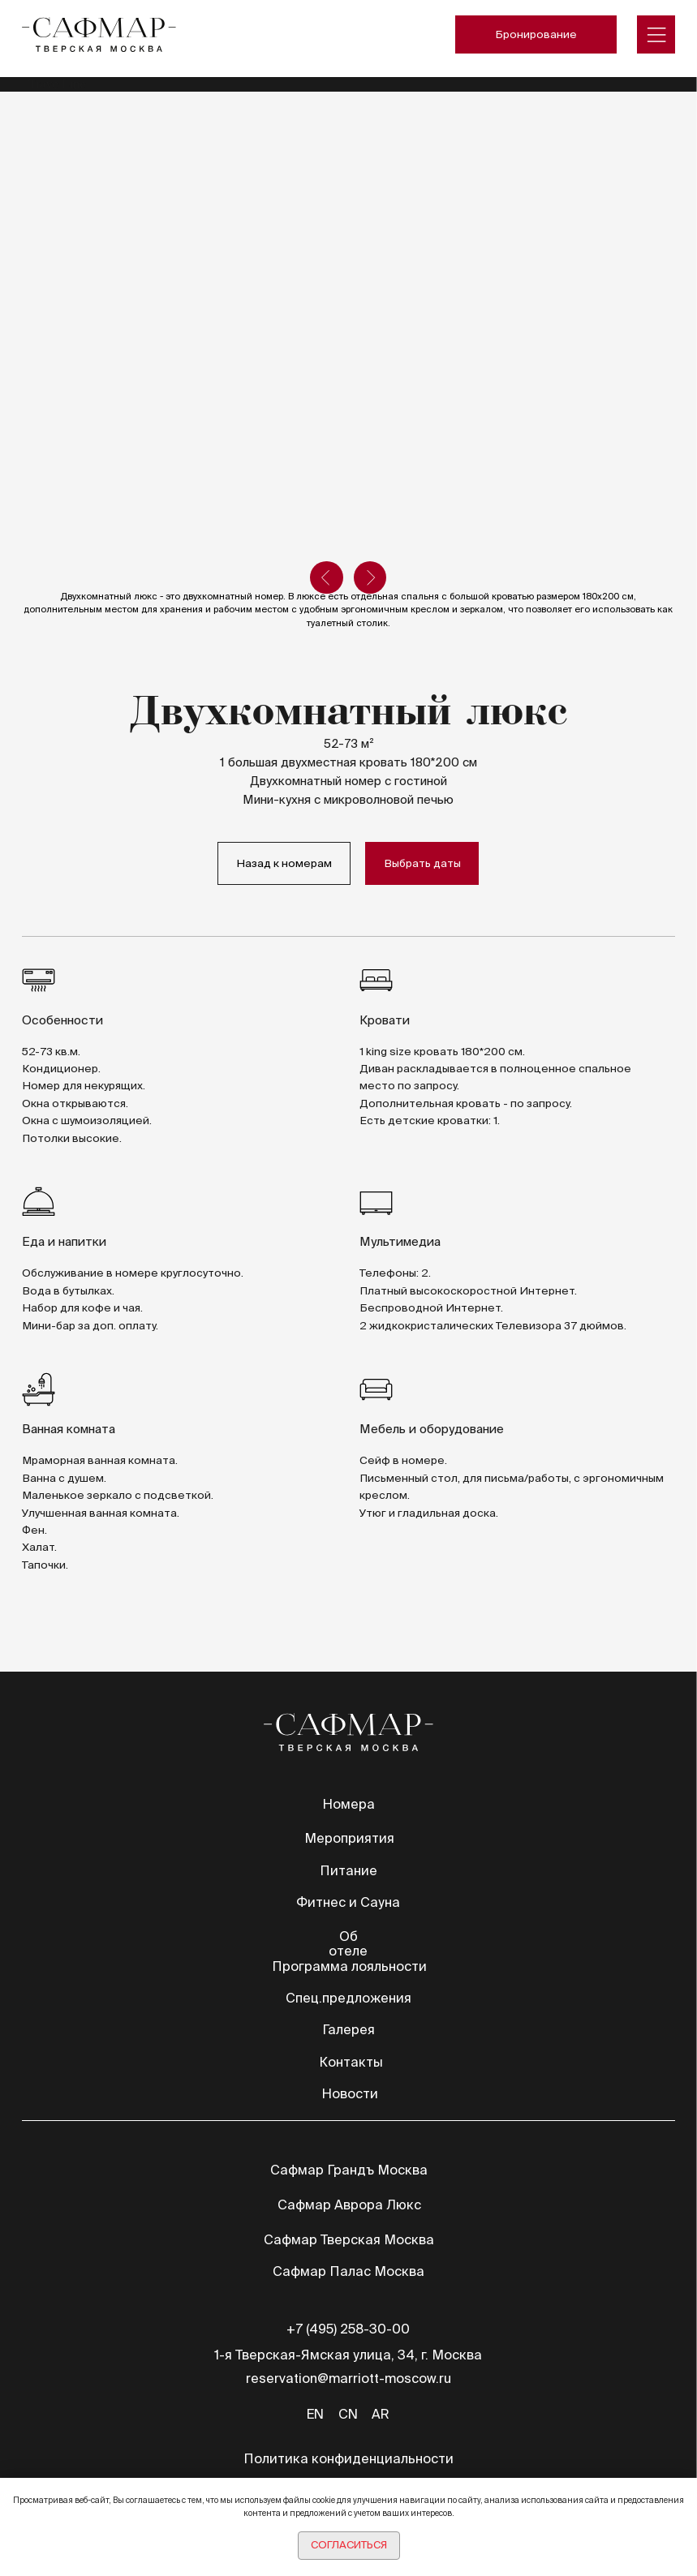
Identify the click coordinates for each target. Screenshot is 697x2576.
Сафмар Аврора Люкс (349, 2204)
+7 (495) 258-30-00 (348, 2328)
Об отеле (348, 1943)
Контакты (351, 2061)
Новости (349, 2093)
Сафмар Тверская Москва (349, 2239)
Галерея (348, 2029)
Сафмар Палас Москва (348, 2271)
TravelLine (57, 84)
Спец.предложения (348, 1997)
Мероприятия (349, 1838)
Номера (348, 1804)
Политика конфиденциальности (348, 2458)
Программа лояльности (349, 1966)
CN (348, 2413)
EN (315, 2413)
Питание (348, 1870)
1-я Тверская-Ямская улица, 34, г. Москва (348, 2354)
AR (380, 2413)
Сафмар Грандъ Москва (349, 2169)
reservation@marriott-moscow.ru (348, 2378)
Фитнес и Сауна (348, 1902)
